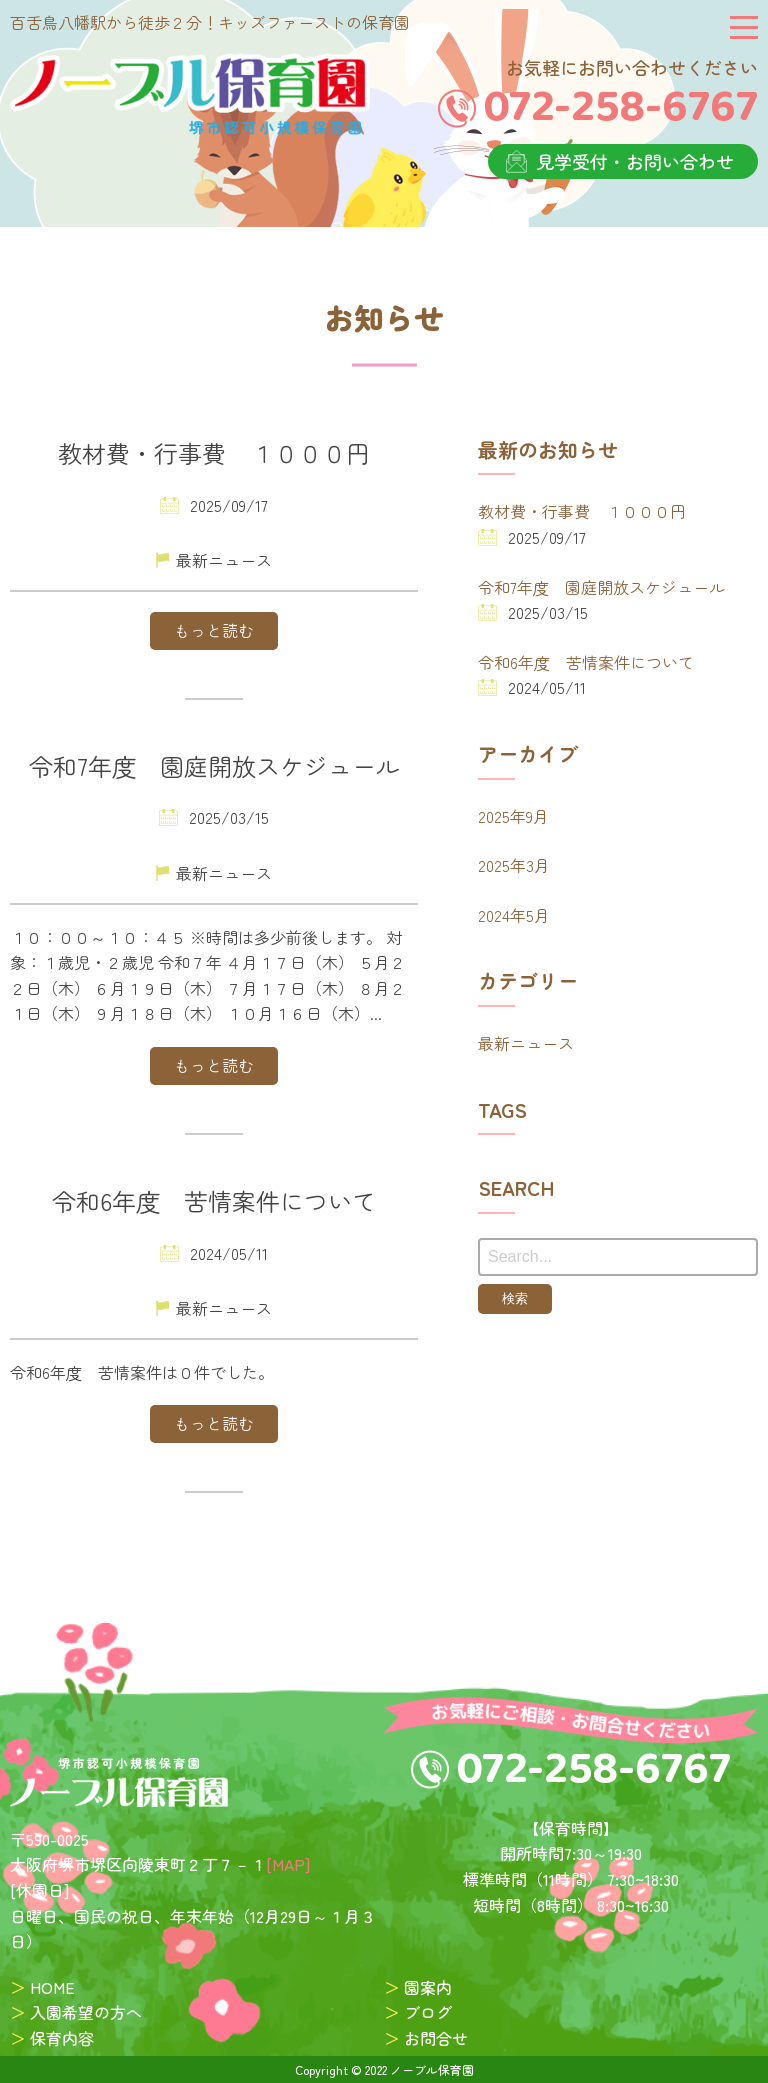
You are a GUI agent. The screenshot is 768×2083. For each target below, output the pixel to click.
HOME (52, 1987)
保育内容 (62, 2038)
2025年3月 (514, 865)
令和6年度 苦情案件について (586, 662)
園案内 (428, 1987)
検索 (515, 1298)
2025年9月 (513, 816)
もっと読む (214, 630)
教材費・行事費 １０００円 (582, 511)
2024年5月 (514, 915)
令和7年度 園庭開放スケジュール (601, 587)
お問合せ (436, 2038)
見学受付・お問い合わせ (635, 161)
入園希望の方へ (86, 2012)
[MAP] (288, 1864)
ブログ (428, 2012)
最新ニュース (526, 1043)
